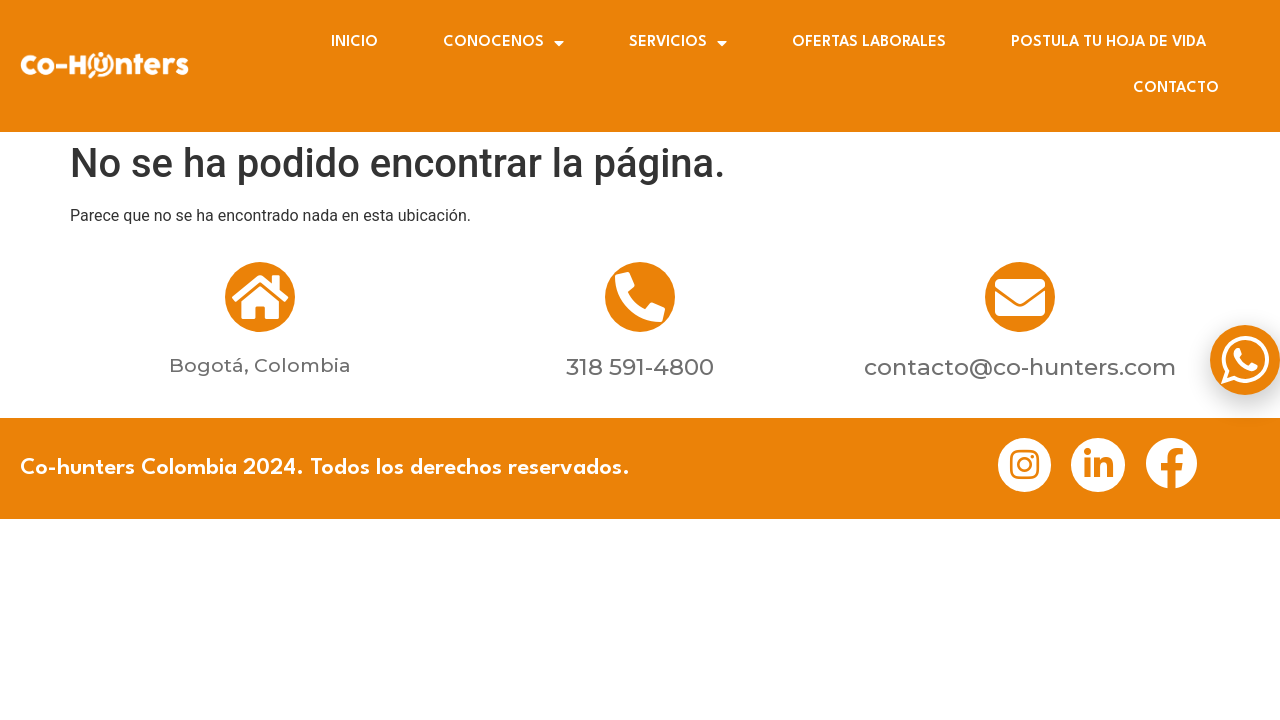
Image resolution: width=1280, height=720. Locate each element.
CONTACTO (1176, 88)
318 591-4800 (640, 367)
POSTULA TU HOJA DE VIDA (1108, 42)
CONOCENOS (503, 43)
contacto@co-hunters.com (1020, 367)
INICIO (354, 42)
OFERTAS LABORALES (869, 42)
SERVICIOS (678, 43)
